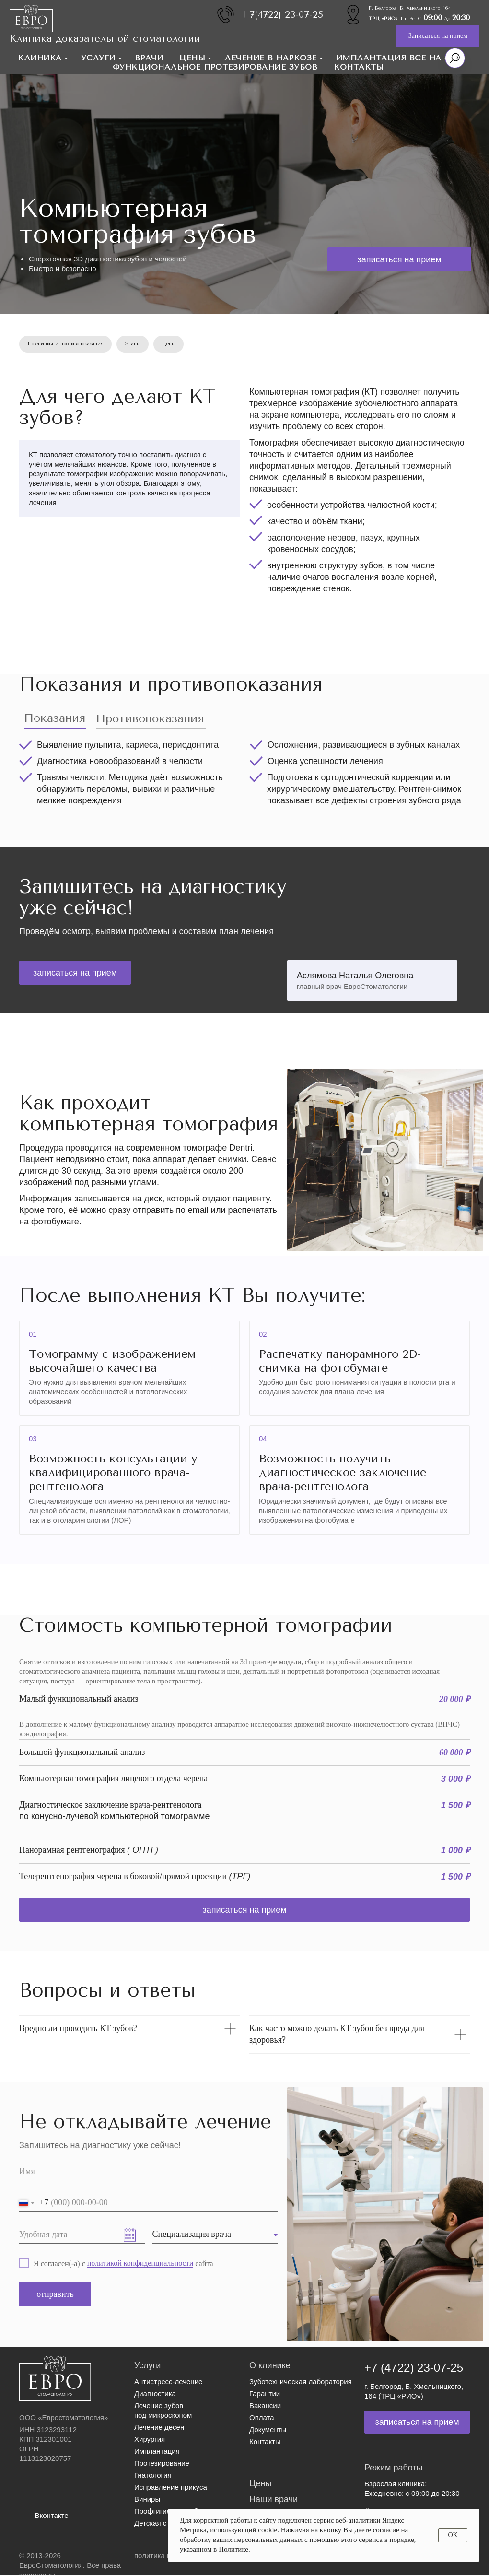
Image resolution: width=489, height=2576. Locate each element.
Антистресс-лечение (168, 2382)
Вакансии (265, 2406)
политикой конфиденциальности (140, 2264)
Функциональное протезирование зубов (215, 66)
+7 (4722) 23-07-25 (413, 2368)
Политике (233, 2549)
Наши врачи (273, 2500)
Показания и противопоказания (66, 344)
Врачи (149, 57)
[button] (437, 36)
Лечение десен (159, 2428)
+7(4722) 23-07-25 (282, 14)
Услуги (98, 57)
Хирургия (149, 2440)
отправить (54, 2295)
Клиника (40, 57)
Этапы (134, 344)
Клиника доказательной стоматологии (105, 38)
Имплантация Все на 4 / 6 (400, 57)
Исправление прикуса (170, 2488)
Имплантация (157, 2452)
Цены (192, 57)
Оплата (261, 2418)
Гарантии (264, 2394)
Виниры (147, 2500)
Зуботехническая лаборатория (300, 2382)
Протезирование (161, 2464)
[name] (148, 2172)
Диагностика (155, 2394)
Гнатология (153, 2476)
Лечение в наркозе (270, 57)
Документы (267, 2430)
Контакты (359, 66)
